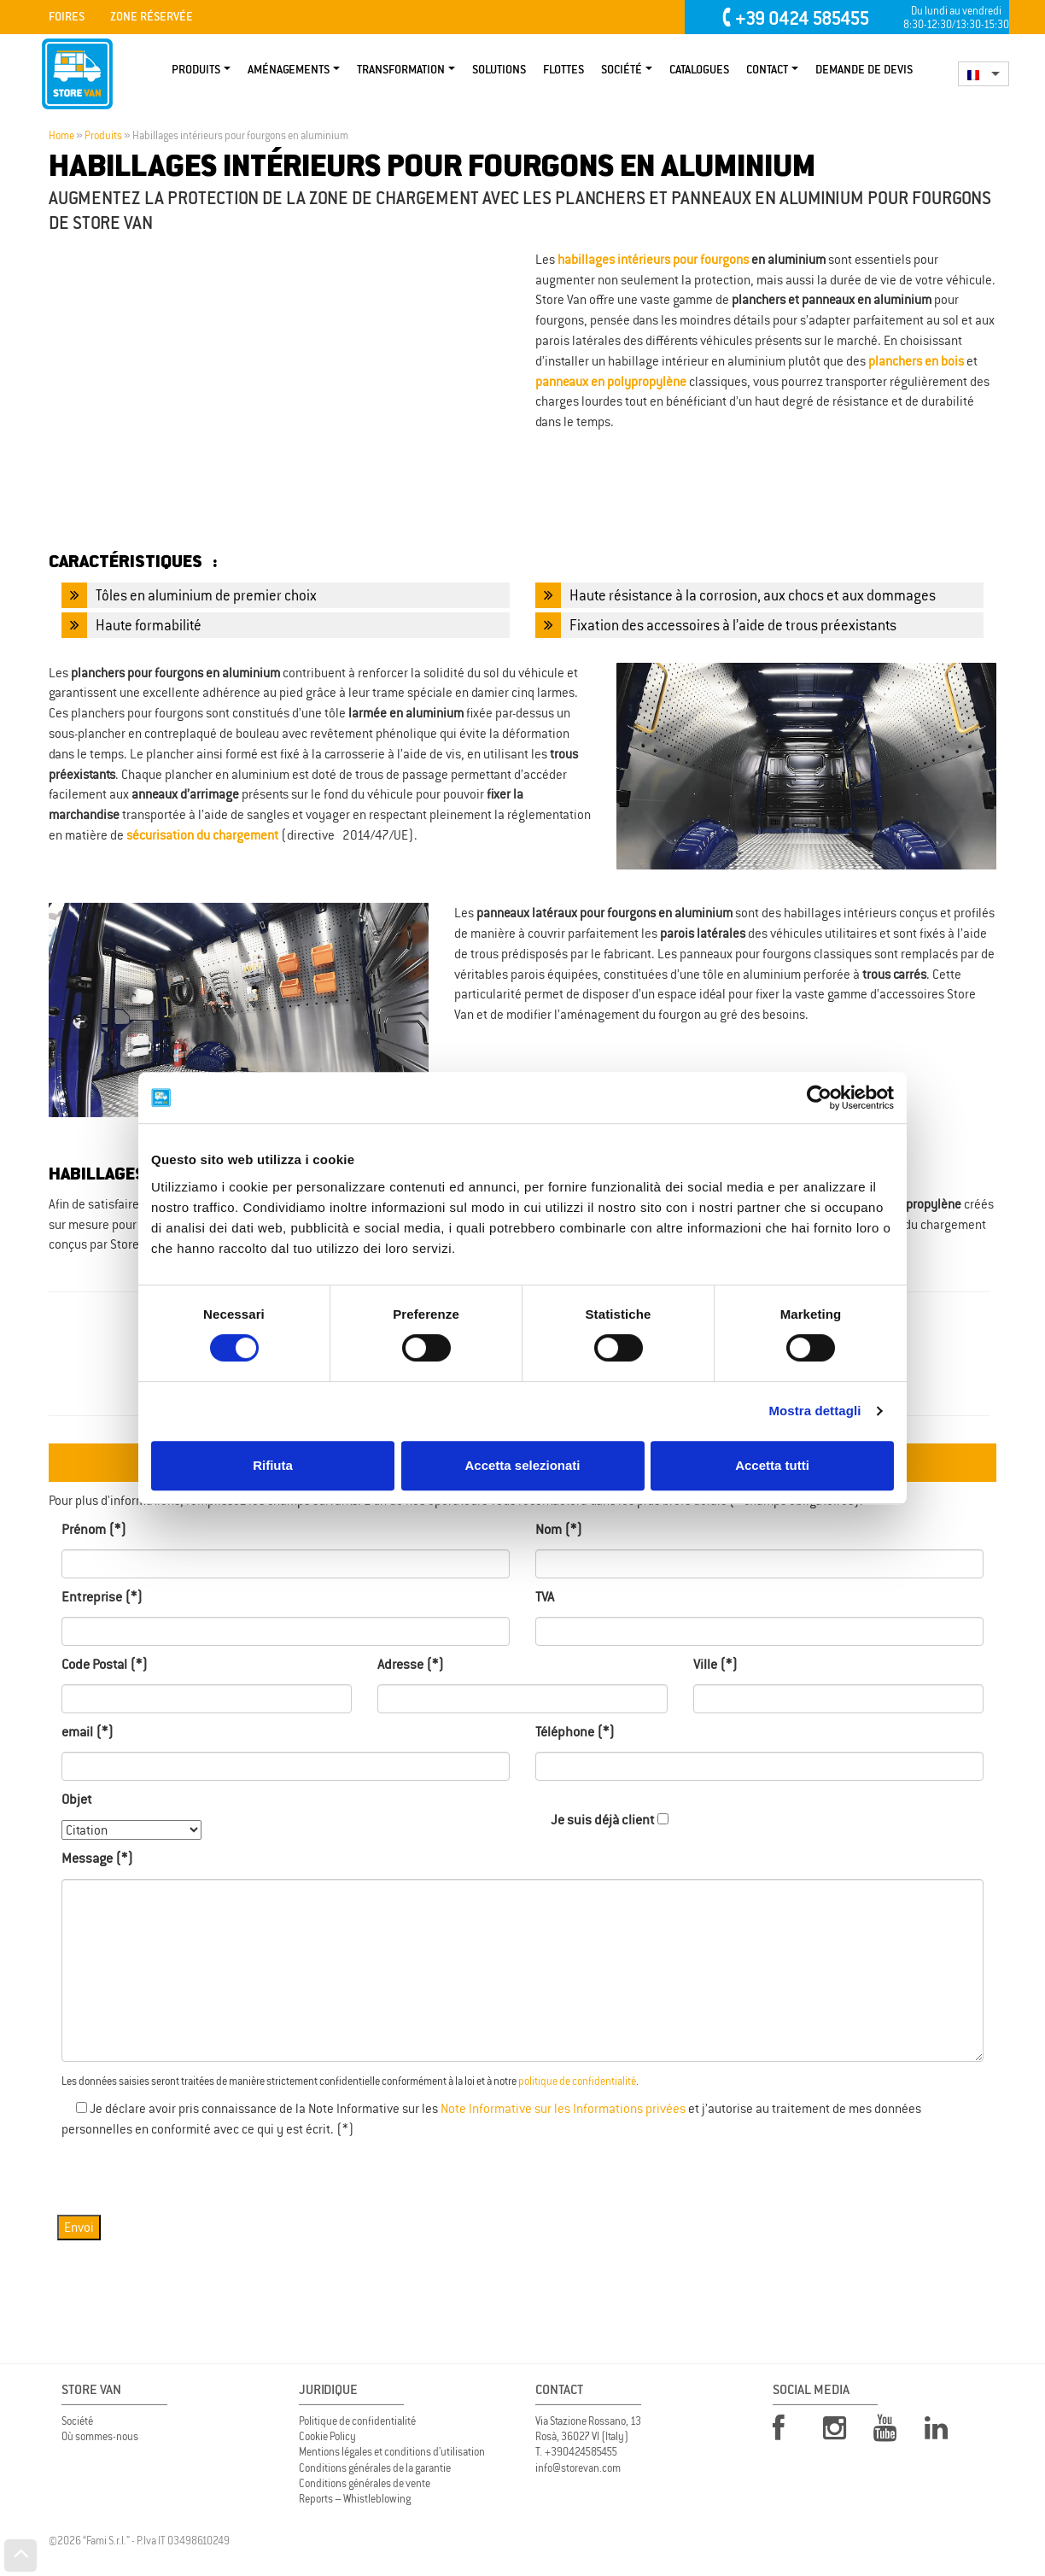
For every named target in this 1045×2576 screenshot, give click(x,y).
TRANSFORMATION (401, 70)
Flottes (563, 70)
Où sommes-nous (99, 2436)
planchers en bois (916, 361)
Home (61, 136)
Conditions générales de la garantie (375, 2468)
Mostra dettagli (814, 1410)
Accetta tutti (772, 1465)
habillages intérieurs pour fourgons (653, 259)
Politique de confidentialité (357, 2421)
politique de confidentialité (577, 2081)
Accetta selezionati (522, 1465)
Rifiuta (273, 1465)
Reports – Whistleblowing (355, 2498)
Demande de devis (864, 70)
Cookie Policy (327, 2436)
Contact (767, 70)
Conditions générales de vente (364, 2483)
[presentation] (191, 2173)
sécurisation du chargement (202, 835)
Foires (67, 17)
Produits (196, 70)
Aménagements (289, 70)
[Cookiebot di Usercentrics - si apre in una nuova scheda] (819, 1097)
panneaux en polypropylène (610, 381)
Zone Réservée (151, 17)
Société (621, 70)
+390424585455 (581, 2451)
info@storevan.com (578, 2468)
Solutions (499, 70)
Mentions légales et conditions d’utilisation (392, 2451)
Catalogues (699, 70)
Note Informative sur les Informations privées (563, 2108)
